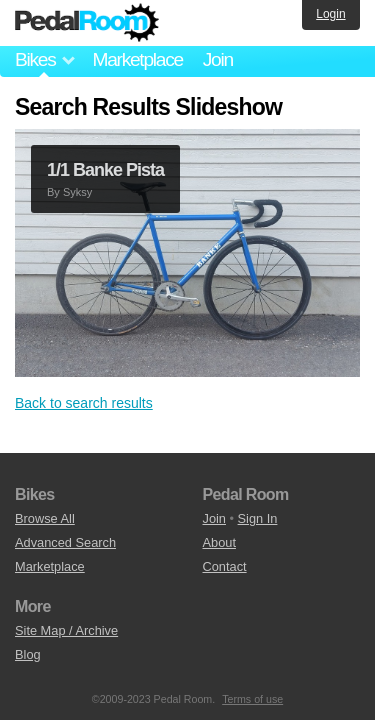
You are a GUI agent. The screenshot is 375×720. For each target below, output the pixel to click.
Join (218, 59)
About (219, 542)
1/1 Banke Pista (105, 170)
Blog (28, 654)
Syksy (77, 192)
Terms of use (252, 699)
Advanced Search (65, 542)
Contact (225, 566)
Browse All (45, 518)
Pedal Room (87, 23)
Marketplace (137, 59)
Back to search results (84, 403)
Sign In (258, 518)
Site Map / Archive (66, 630)
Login (330, 14)
